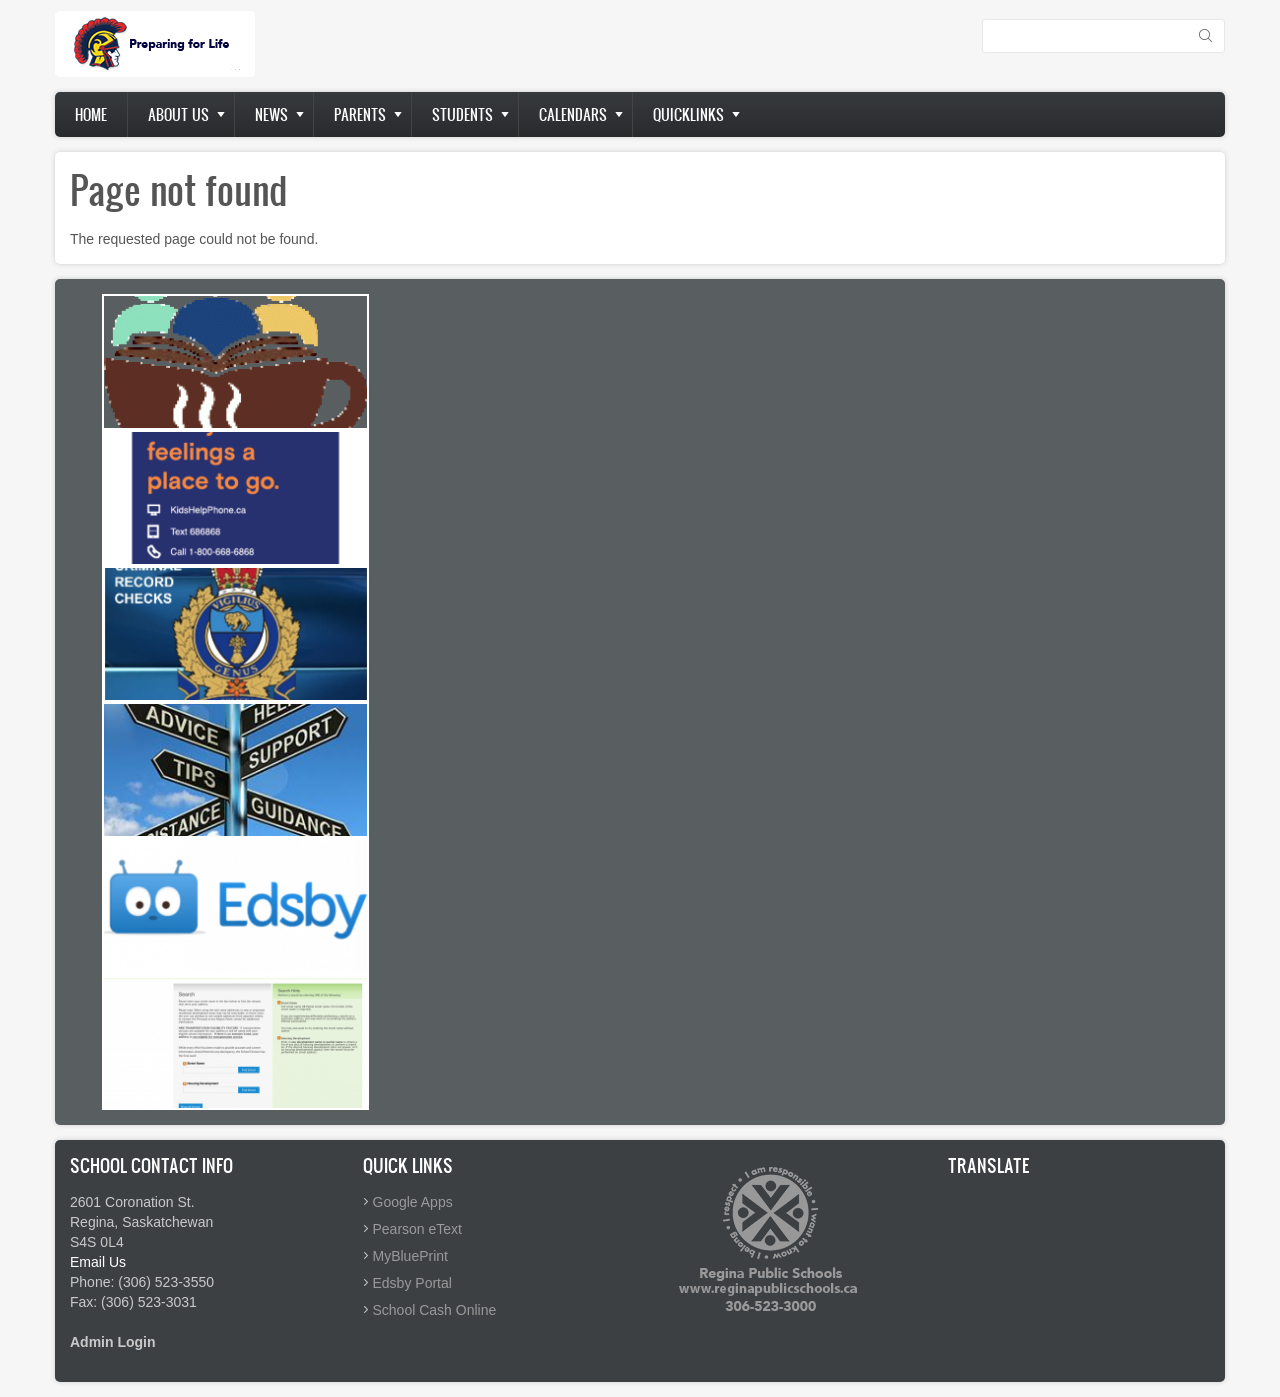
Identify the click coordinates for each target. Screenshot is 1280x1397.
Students (462, 114)
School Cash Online (435, 1310)
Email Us (98, 1262)
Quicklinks (688, 114)
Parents (360, 114)
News (271, 114)
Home (91, 114)
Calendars (573, 114)
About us (178, 114)
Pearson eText (418, 1229)
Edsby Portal (412, 1283)
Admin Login (113, 1342)
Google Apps (413, 1202)
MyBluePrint (410, 1256)
